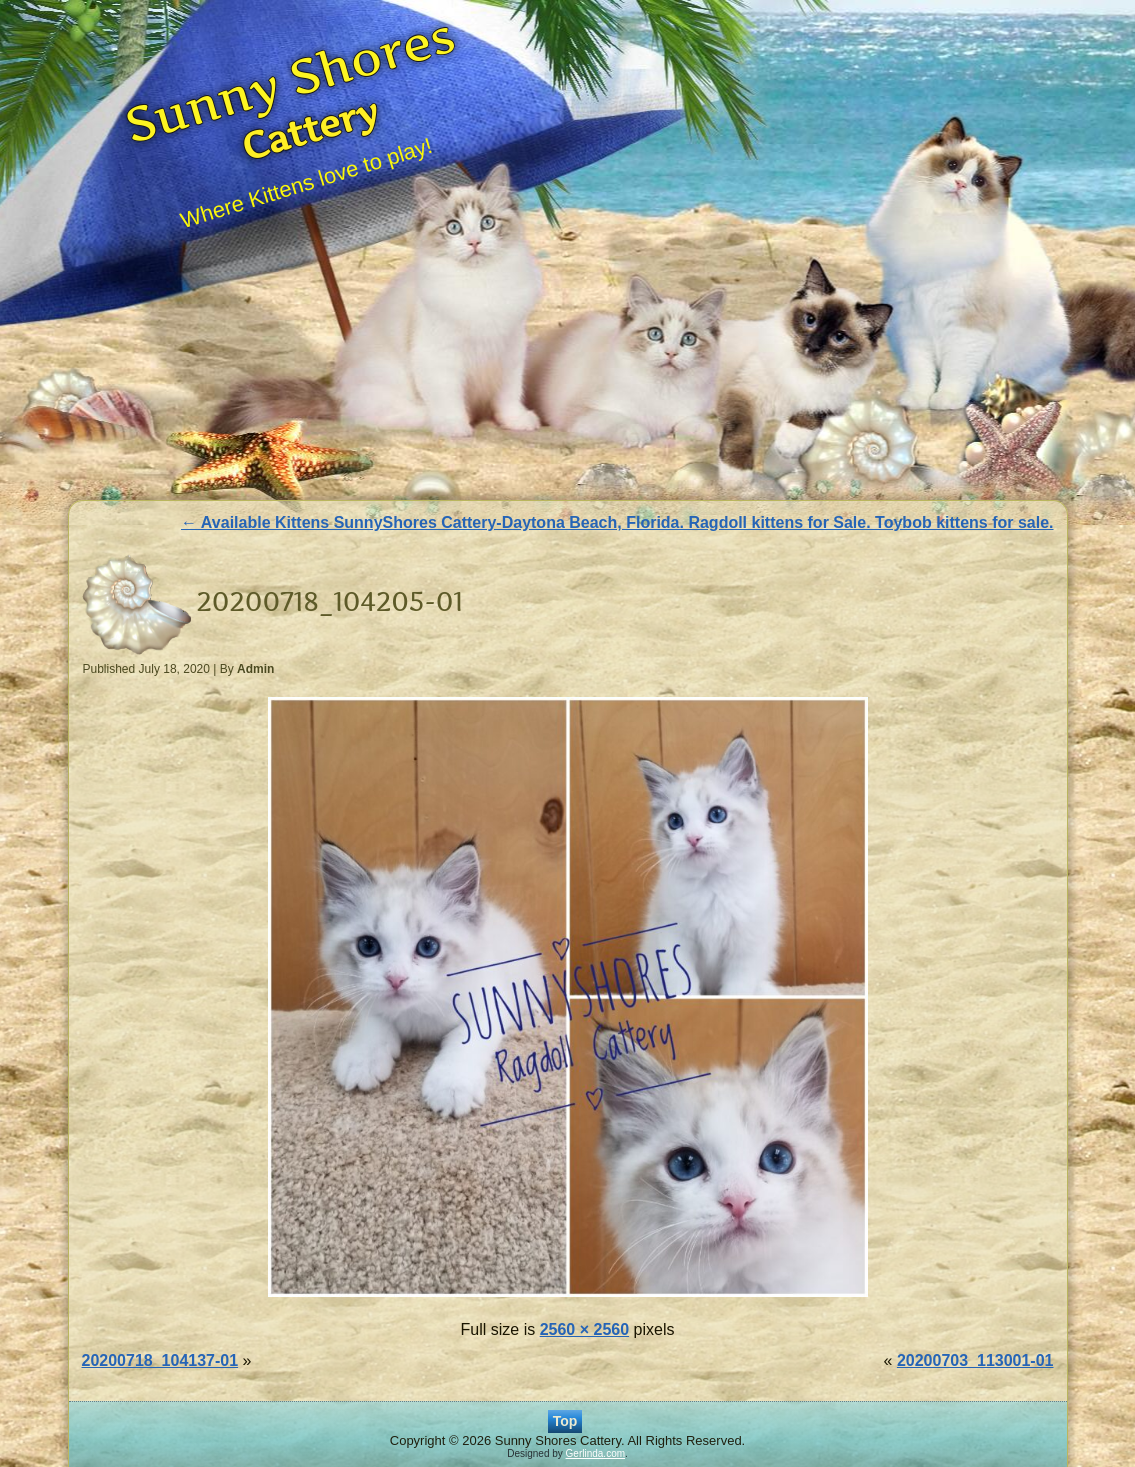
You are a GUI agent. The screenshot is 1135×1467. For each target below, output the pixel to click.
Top (565, 1421)
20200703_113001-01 (975, 1360)
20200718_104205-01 (330, 601)
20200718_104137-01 (160, 1360)
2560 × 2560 (584, 1329)
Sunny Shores (290, 79)
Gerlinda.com (595, 1453)
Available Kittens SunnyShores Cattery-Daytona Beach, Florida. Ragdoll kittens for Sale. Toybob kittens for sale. (617, 522)
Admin (255, 669)
